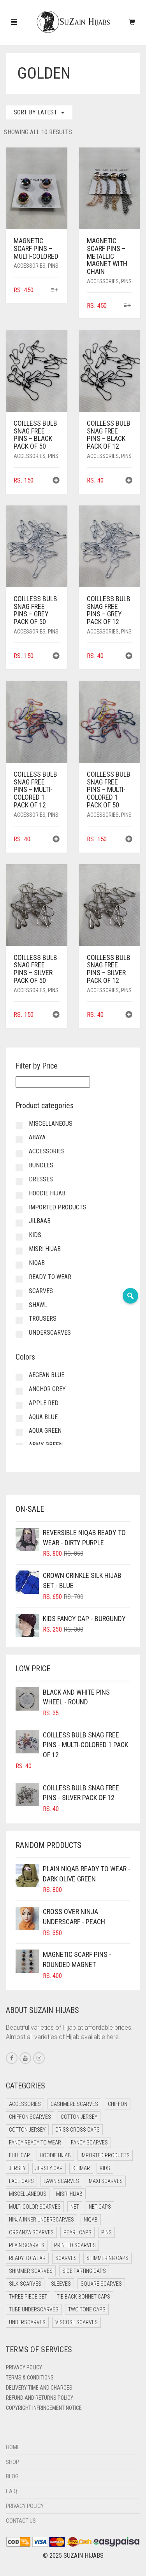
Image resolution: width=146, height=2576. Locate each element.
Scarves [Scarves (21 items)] (66, 2258)
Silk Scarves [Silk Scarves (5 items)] (25, 2284)
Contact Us (21, 2520)
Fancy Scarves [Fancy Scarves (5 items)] (89, 2142)
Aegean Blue (46, 1375)
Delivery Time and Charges (39, 2388)
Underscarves (50, 1332)
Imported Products (57, 1207)
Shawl (38, 1305)
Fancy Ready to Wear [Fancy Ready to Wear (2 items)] (35, 2142)
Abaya (37, 1137)
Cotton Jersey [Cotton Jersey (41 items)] (79, 2117)
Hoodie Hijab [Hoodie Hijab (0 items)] (55, 2155)
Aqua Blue (43, 1417)
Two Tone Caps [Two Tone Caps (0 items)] (87, 2309)
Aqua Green (45, 1430)
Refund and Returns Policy (39, 2398)
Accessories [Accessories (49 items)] (25, 2104)
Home (13, 2447)
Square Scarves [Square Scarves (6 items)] (101, 2284)
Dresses (41, 1179)
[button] (56, 481)
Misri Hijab (45, 1249)
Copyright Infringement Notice (44, 2408)
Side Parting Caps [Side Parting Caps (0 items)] (84, 2271)
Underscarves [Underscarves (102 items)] (27, 2322)
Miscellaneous (50, 1123)
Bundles (41, 1165)
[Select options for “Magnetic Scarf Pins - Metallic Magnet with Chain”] (127, 306)
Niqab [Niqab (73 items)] (91, 2219)
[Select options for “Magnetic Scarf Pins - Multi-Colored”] (54, 290)
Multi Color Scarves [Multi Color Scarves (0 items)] (35, 2207)
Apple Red (43, 1403)
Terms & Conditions (30, 2377)
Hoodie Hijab (47, 1193)
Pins (53, 266)
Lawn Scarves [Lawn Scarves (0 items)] (61, 2181)
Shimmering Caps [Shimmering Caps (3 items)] (107, 2258)
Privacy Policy (24, 2367)
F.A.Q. (12, 2491)
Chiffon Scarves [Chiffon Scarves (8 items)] (30, 2117)
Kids (35, 1235)
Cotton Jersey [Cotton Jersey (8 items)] (27, 2130)
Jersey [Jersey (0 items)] (17, 2168)
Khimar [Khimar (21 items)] (81, 2168)
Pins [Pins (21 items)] (106, 2232)
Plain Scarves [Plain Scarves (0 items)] (26, 2245)
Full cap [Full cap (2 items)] (19, 2155)
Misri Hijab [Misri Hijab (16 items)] (69, 2194)
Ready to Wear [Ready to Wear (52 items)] (27, 2258)
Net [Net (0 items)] (74, 2207)
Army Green (46, 1444)
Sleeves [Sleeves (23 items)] (61, 2284)
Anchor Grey (47, 1389)
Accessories (30, 266)
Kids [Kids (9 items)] (105, 2168)
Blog (12, 2476)
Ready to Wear (50, 1277)
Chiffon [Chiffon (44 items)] (117, 2104)
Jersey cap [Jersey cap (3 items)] (49, 2168)
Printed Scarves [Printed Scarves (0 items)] (75, 2245)
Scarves (41, 1291)
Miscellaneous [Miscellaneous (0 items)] (27, 2194)
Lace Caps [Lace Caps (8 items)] (21, 2181)
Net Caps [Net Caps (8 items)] (100, 2207)
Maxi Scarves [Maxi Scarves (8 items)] (106, 2181)
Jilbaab (40, 1221)
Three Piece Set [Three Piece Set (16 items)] (28, 2296)
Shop (12, 2461)
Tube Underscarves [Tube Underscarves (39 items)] (33, 2309)
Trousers (42, 1318)
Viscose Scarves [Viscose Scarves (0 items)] (76, 2322)
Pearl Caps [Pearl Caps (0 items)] (77, 2232)
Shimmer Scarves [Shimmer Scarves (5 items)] (31, 2271)
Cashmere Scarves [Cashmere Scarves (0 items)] (74, 2104)
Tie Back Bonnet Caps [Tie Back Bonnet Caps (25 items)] (83, 2296)
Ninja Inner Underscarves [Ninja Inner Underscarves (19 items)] (41, 2219)
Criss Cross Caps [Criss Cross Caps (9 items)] (77, 2130)
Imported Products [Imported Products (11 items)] (105, 2155)
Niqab (37, 1263)
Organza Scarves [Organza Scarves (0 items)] (31, 2232)
